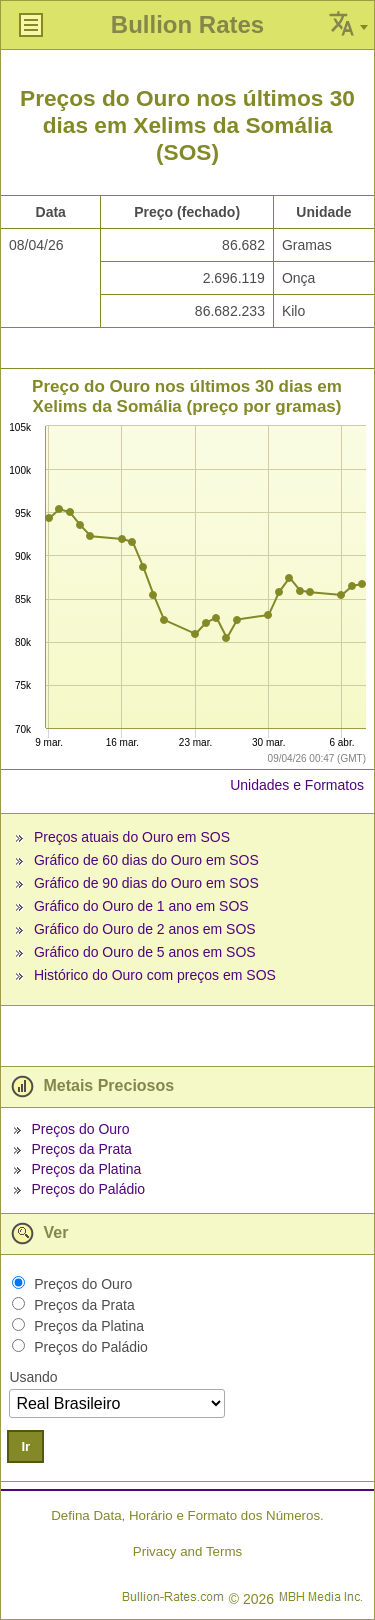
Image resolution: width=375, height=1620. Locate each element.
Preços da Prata (81, 1149)
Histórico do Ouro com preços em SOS (155, 975)
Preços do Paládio (88, 1189)
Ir (25, 1446)
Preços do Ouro (80, 1129)
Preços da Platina (86, 1169)
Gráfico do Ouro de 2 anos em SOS (145, 929)
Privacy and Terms (187, 1551)
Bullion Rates (187, 24)
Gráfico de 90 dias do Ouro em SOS (146, 883)
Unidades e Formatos (297, 785)
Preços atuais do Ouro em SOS (132, 837)
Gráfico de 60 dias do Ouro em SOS (146, 860)
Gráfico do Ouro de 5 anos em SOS (145, 952)
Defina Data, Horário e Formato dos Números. (187, 1515)
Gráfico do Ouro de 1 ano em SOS (141, 906)
